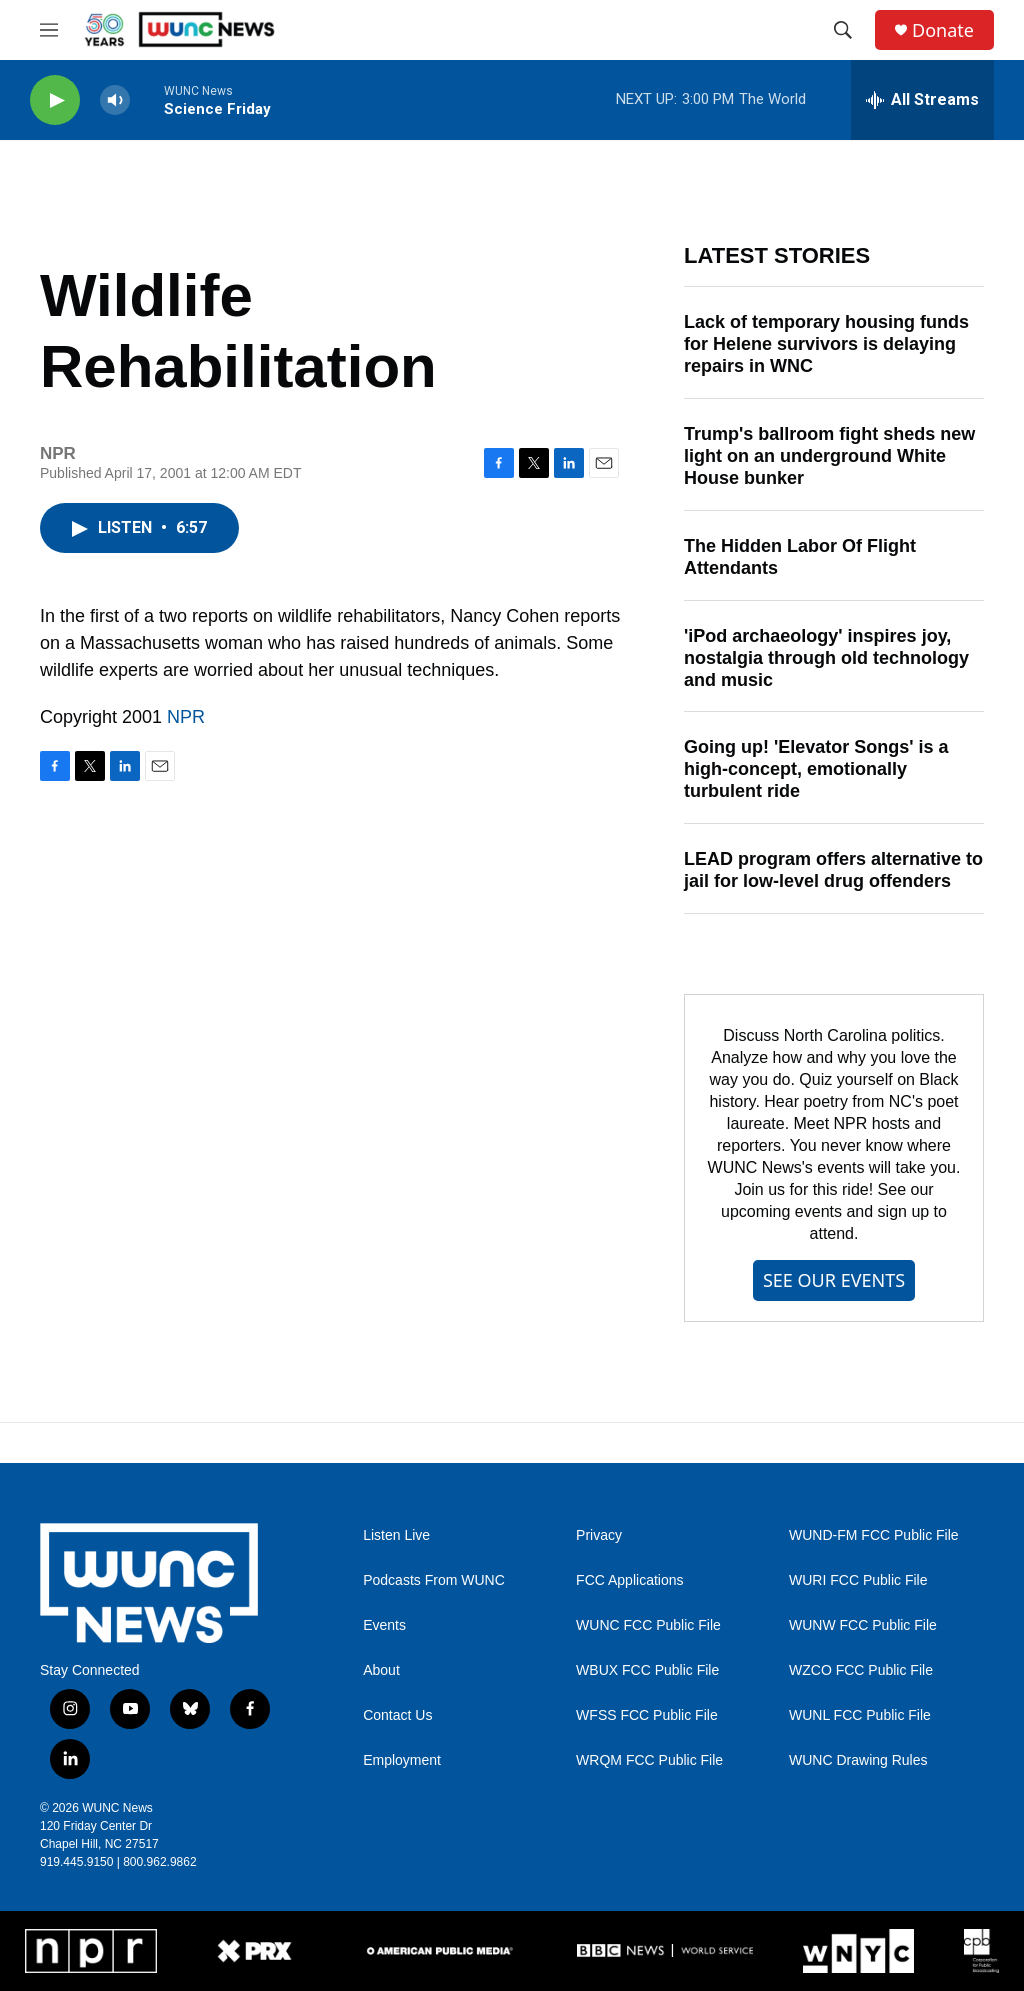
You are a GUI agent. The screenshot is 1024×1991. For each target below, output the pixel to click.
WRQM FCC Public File (649, 1760)
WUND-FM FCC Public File (874, 1535)
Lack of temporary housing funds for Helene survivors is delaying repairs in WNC (826, 344)
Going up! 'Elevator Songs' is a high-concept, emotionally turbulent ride (816, 769)
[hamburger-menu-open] (49, 30)
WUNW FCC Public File (863, 1625)
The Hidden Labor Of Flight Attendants (800, 557)
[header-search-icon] (843, 30)
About (381, 1670)
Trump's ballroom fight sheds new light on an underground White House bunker (829, 456)
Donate (943, 30)
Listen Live (396, 1535)
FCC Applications (629, 1580)
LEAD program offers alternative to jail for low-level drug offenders (833, 870)
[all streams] (922, 100)
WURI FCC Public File (858, 1580)
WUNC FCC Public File (648, 1625)
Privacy (599, 1535)
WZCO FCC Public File (861, 1670)
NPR (186, 717)
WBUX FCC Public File (647, 1670)
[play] (55, 100)
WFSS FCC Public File (647, 1715)
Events (384, 1625)
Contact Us (397, 1715)
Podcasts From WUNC (434, 1580)
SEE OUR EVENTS (834, 1280)
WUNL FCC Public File (860, 1715)
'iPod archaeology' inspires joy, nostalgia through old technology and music (826, 658)
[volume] (115, 100)
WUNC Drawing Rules (858, 1760)
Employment (402, 1760)
